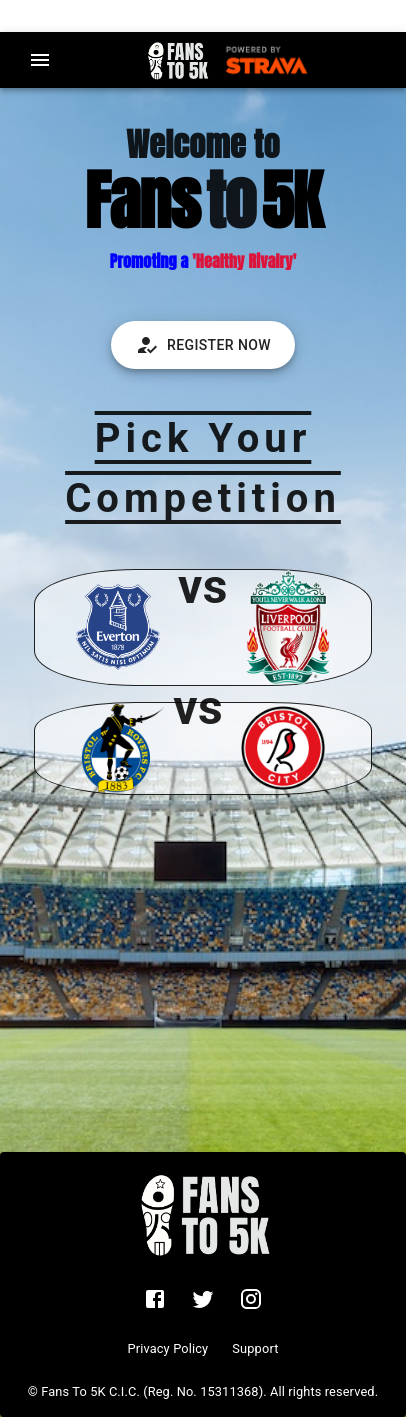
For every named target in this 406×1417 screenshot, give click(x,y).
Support (255, 1348)
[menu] (40, 60)
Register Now (203, 345)
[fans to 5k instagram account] (251, 1299)
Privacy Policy (167, 1348)
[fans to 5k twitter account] (203, 1299)
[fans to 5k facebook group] (155, 1299)
